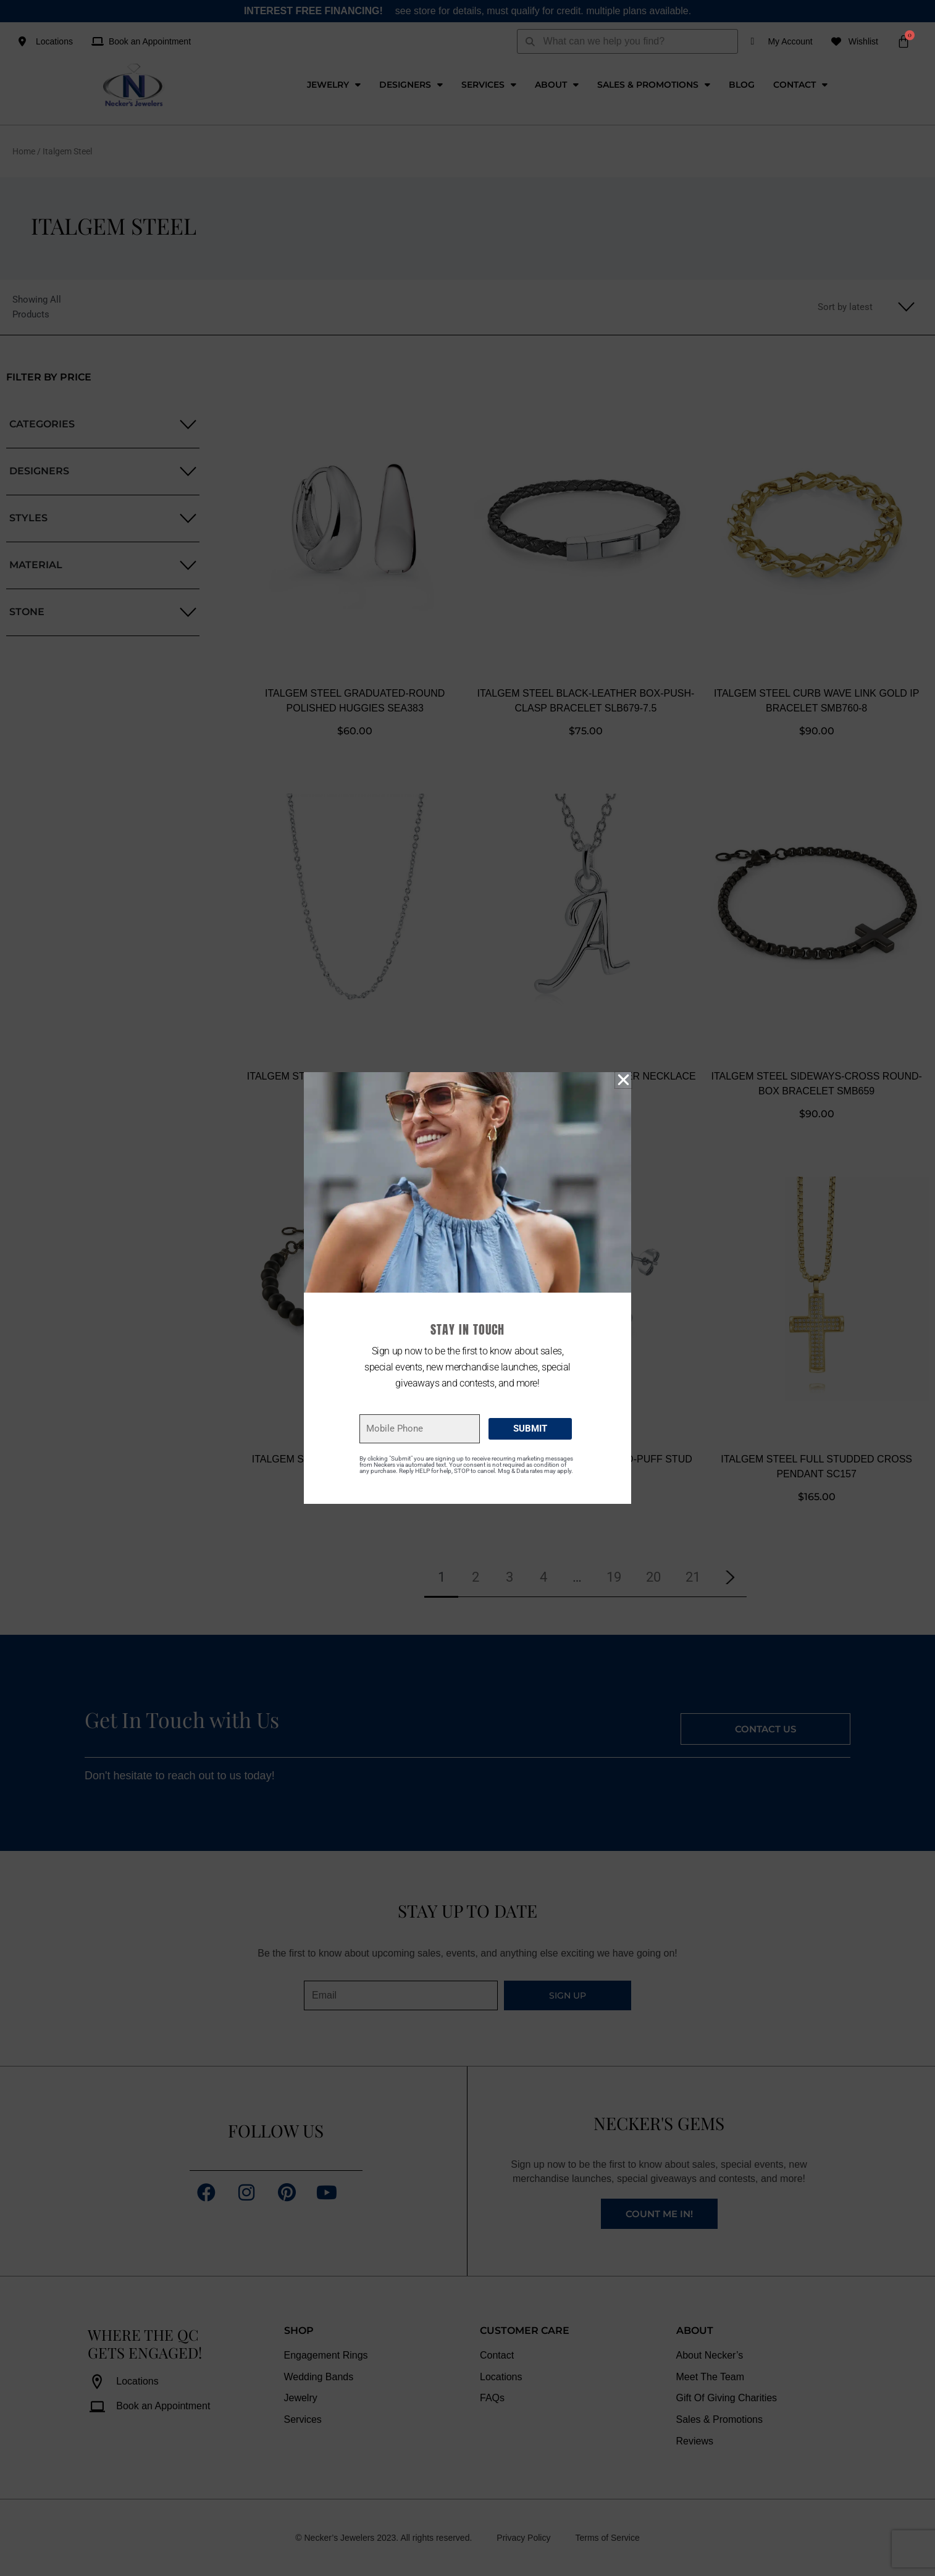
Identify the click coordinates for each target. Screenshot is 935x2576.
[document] (467, 1288)
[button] (623, 1080)
